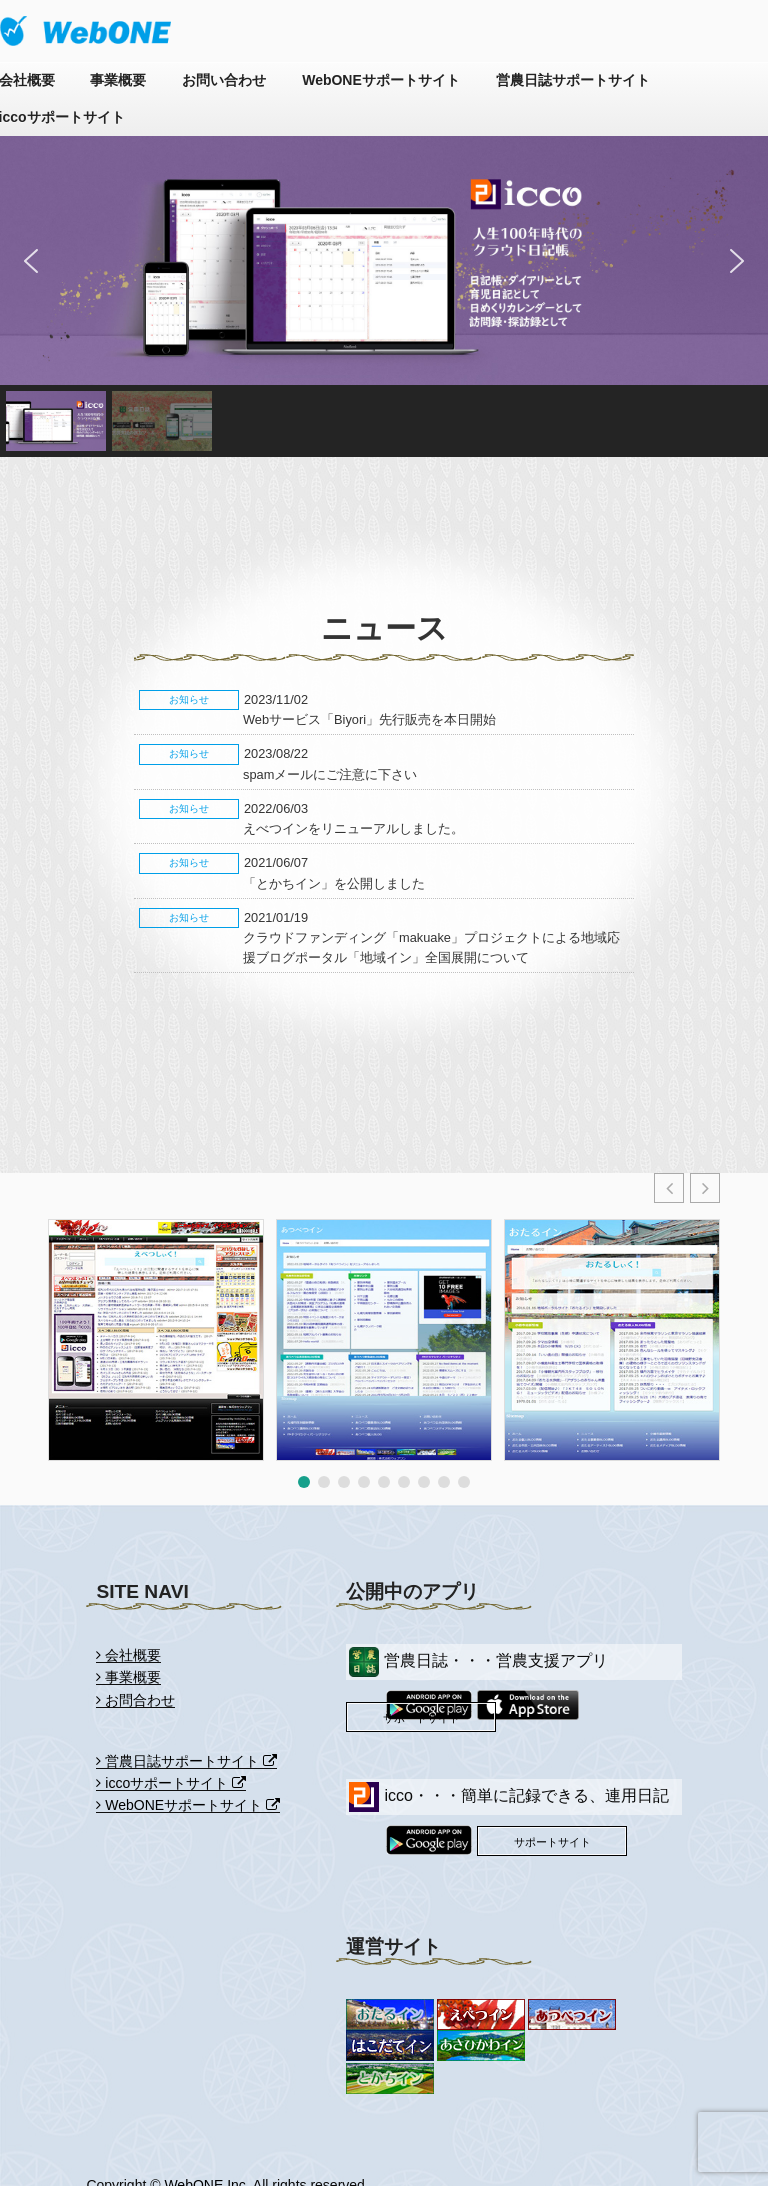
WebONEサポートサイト (381, 80)
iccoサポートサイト (171, 1783)
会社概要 (128, 1655)
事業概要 (118, 80)
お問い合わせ (224, 80)
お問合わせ (135, 1700)
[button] (31, 261)
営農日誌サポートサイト (573, 80)
